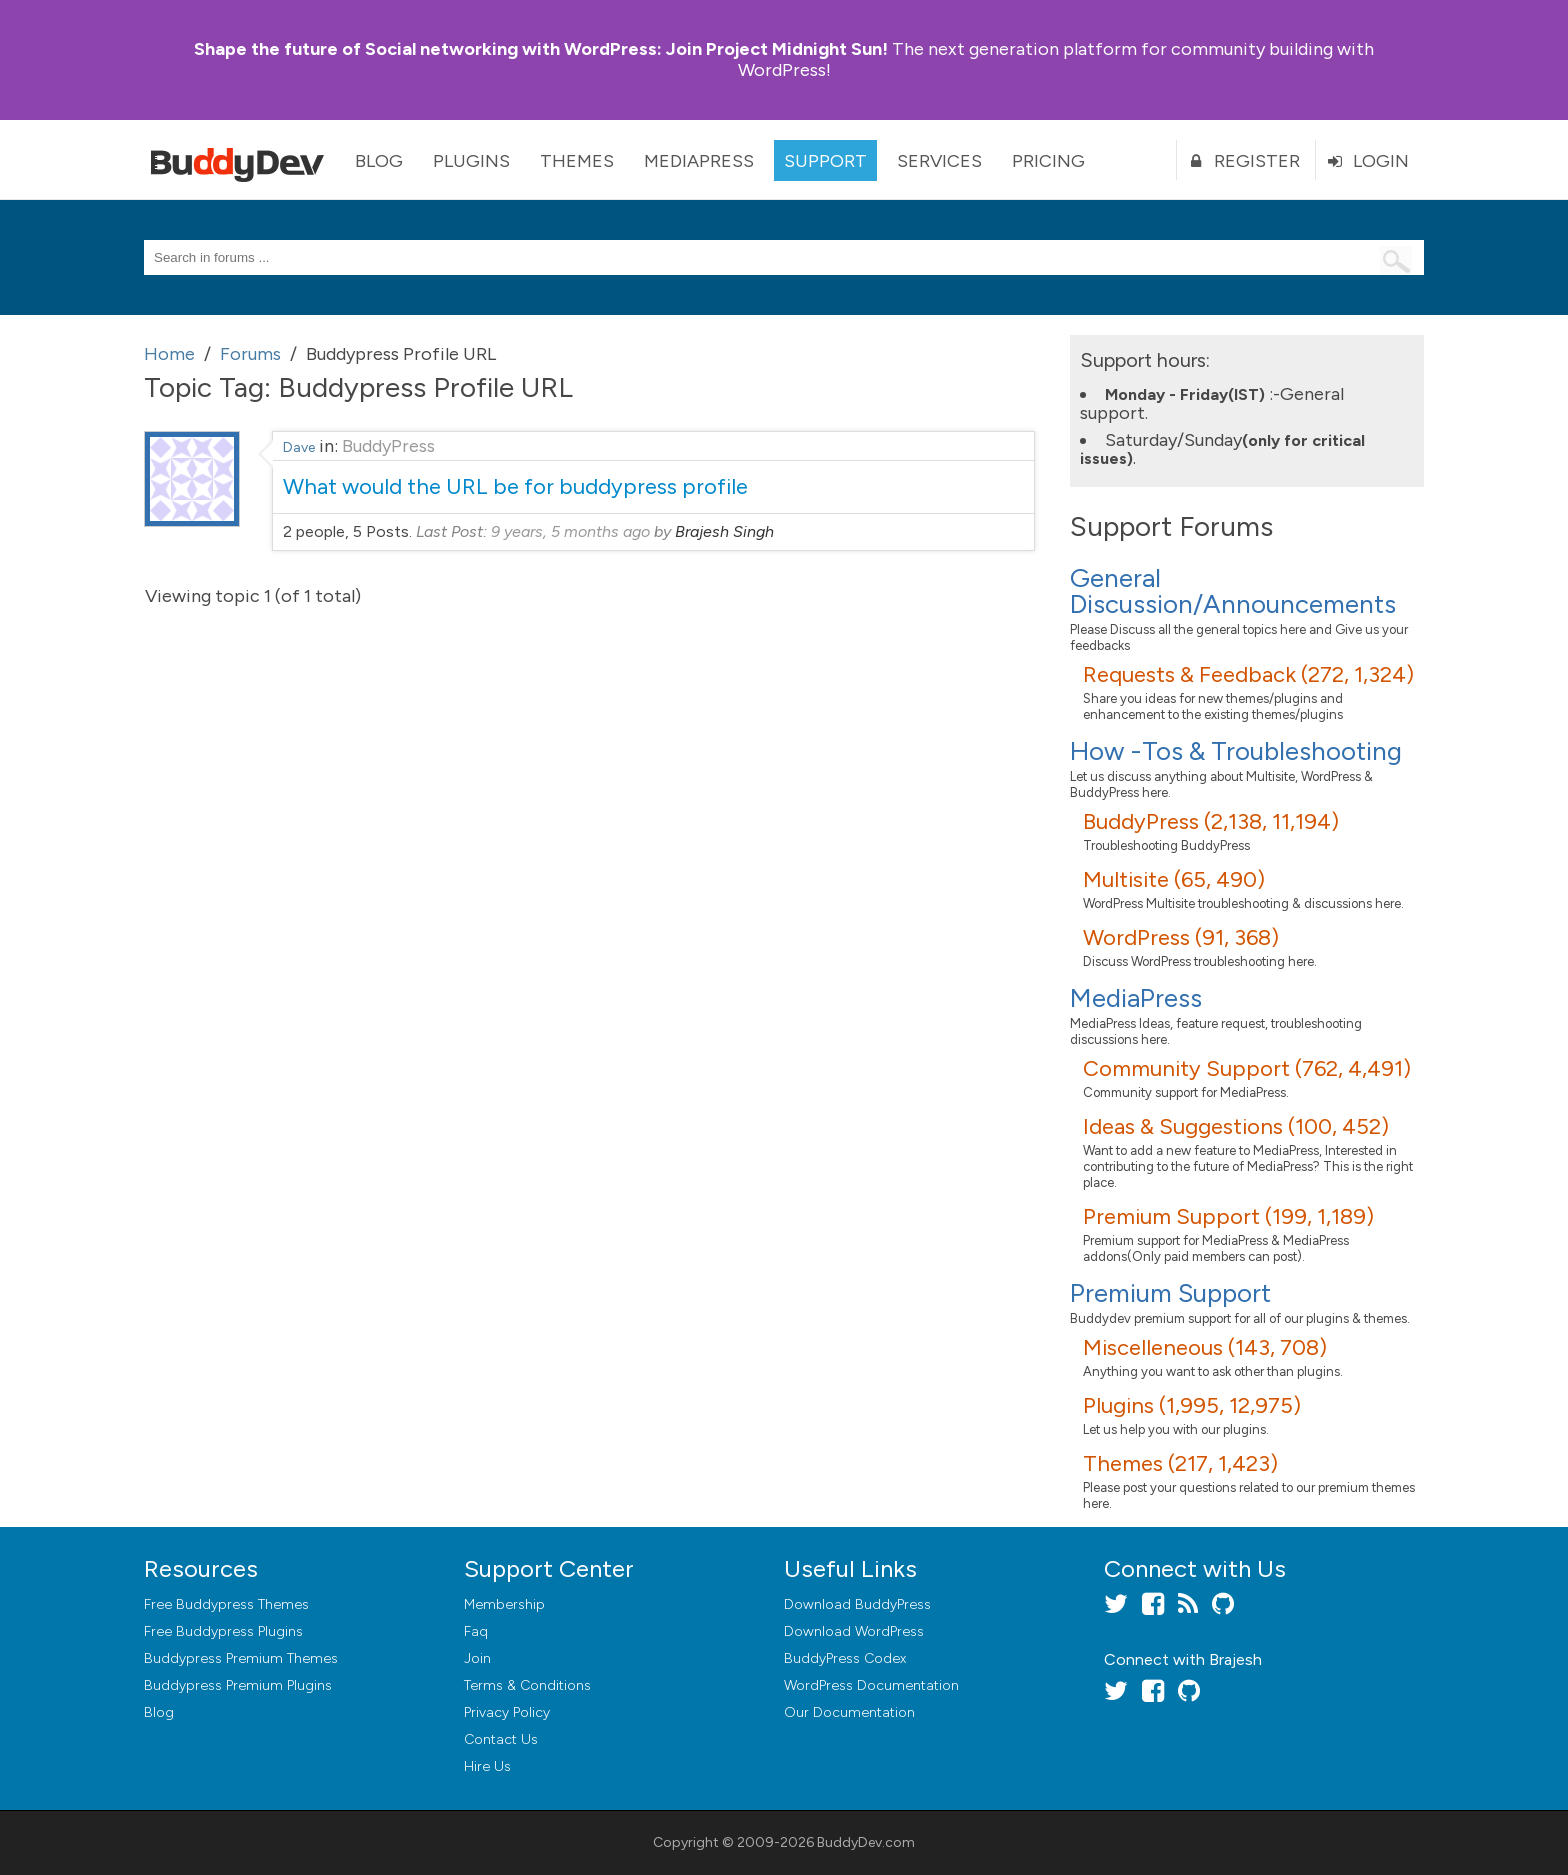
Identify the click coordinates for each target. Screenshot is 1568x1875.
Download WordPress (854, 1631)
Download (857, 1604)
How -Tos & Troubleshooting (1236, 751)
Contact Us (501, 1739)
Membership (504, 1604)
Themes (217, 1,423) (1180, 1463)
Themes (577, 161)
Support (825, 161)
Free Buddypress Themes (226, 1604)
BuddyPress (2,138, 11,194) (1211, 821)
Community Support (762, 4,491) (1247, 1068)
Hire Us (487, 1766)
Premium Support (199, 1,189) (1228, 1216)
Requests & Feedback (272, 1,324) (1248, 674)
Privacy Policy (507, 1712)
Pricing (1048, 161)
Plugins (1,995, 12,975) (1192, 1405)
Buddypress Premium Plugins (238, 1685)
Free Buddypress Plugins (223, 1631)
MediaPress (699, 161)
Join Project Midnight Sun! (541, 49)
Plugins (471, 161)
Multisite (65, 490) (1174, 879)
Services (939, 161)
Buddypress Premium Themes (241, 1658)
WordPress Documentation (871, 1685)
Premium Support (1170, 1293)
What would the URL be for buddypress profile (515, 486)
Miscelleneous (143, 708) (1205, 1347)
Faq (476, 1631)
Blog (379, 161)
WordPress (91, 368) (1181, 937)
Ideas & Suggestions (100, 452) (1236, 1126)
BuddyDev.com (866, 1842)
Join (477, 1658)
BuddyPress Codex (845, 1658)
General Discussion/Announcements (1233, 591)
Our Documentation (849, 1712)
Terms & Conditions (527, 1685)
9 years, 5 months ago (570, 531)
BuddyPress (388, 446)
